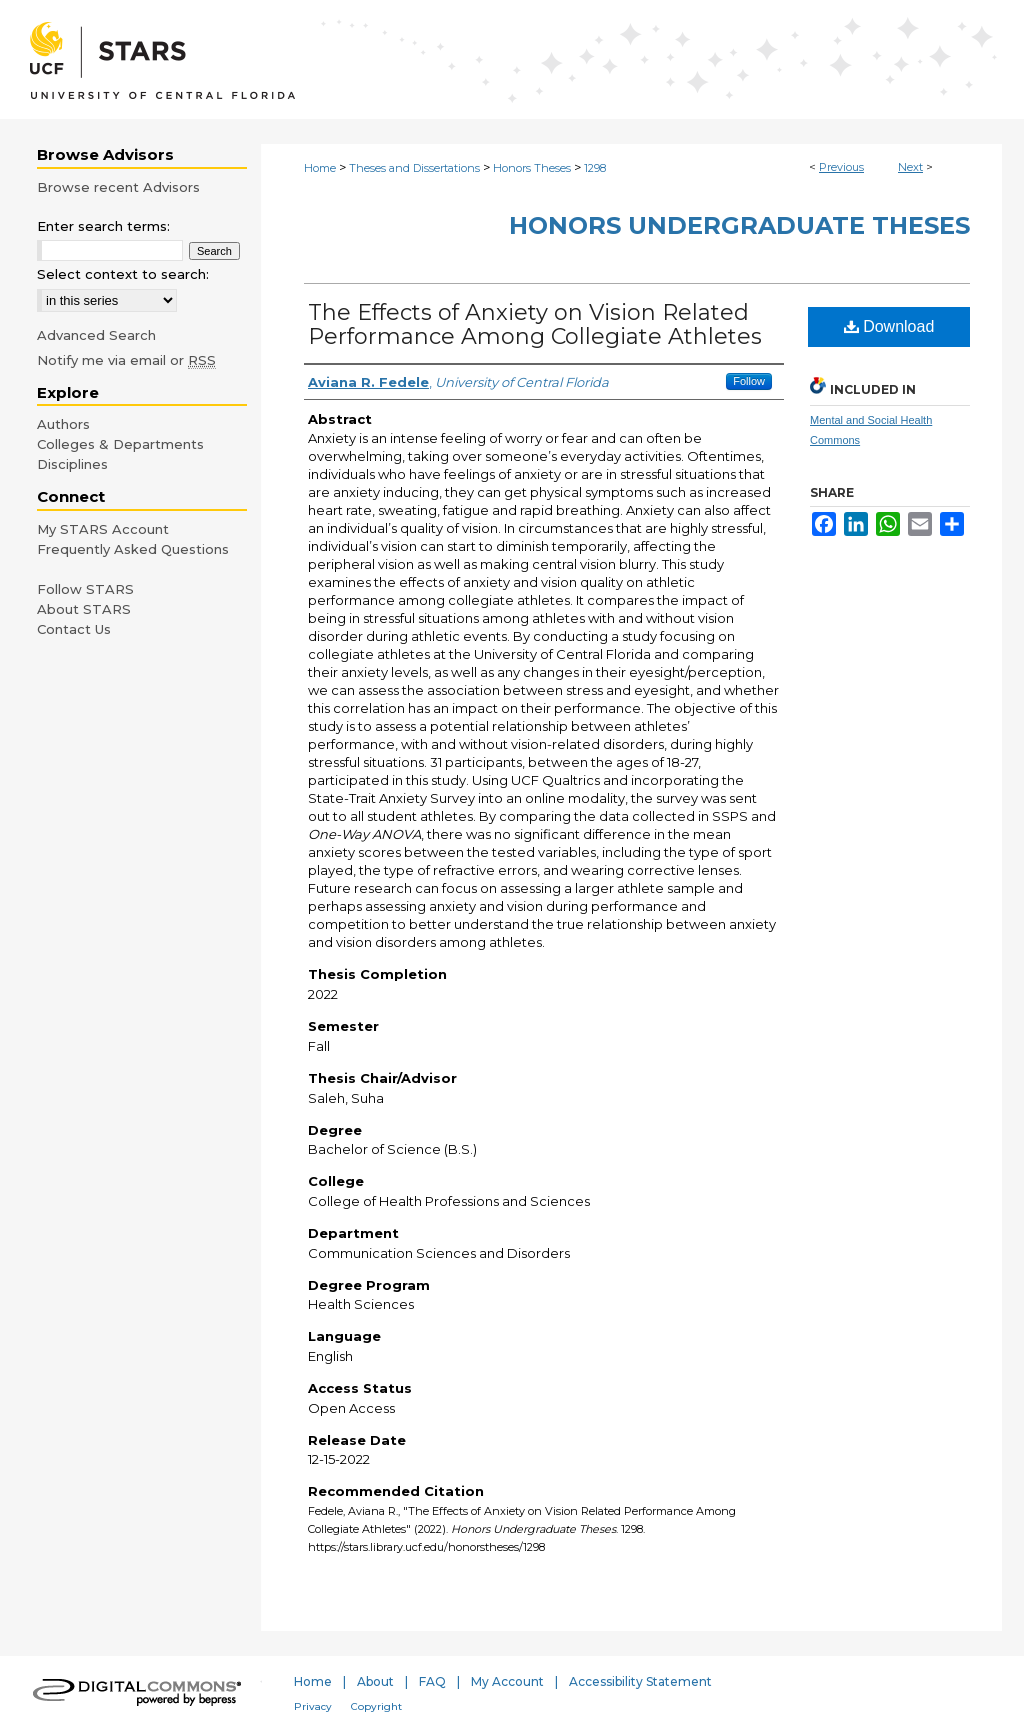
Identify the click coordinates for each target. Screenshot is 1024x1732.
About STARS (84, 609)
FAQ (432, 1681)
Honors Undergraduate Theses (739, 225)
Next (910, 167)
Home (320, 168)
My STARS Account (103, 529)
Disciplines (72, 464)
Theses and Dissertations (414, 168)
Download (889, 326)
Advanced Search (96, 335)
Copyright (376, 1706)
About (375, 1681)
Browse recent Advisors (118, 187)
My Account (507, 1681)
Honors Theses (532, 168)
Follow (749, 381)
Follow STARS (85, 589)
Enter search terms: (103, 226)
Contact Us (74, 629)
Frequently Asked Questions (133, 549)
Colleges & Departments (120, 444)
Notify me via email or (126, 360)
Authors (63, 424)
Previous (841, 167)
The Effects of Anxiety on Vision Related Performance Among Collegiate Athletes (535, 324)
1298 (595, 168)
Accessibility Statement (640, 1681)
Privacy (313, 1706)
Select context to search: (123, 274)
